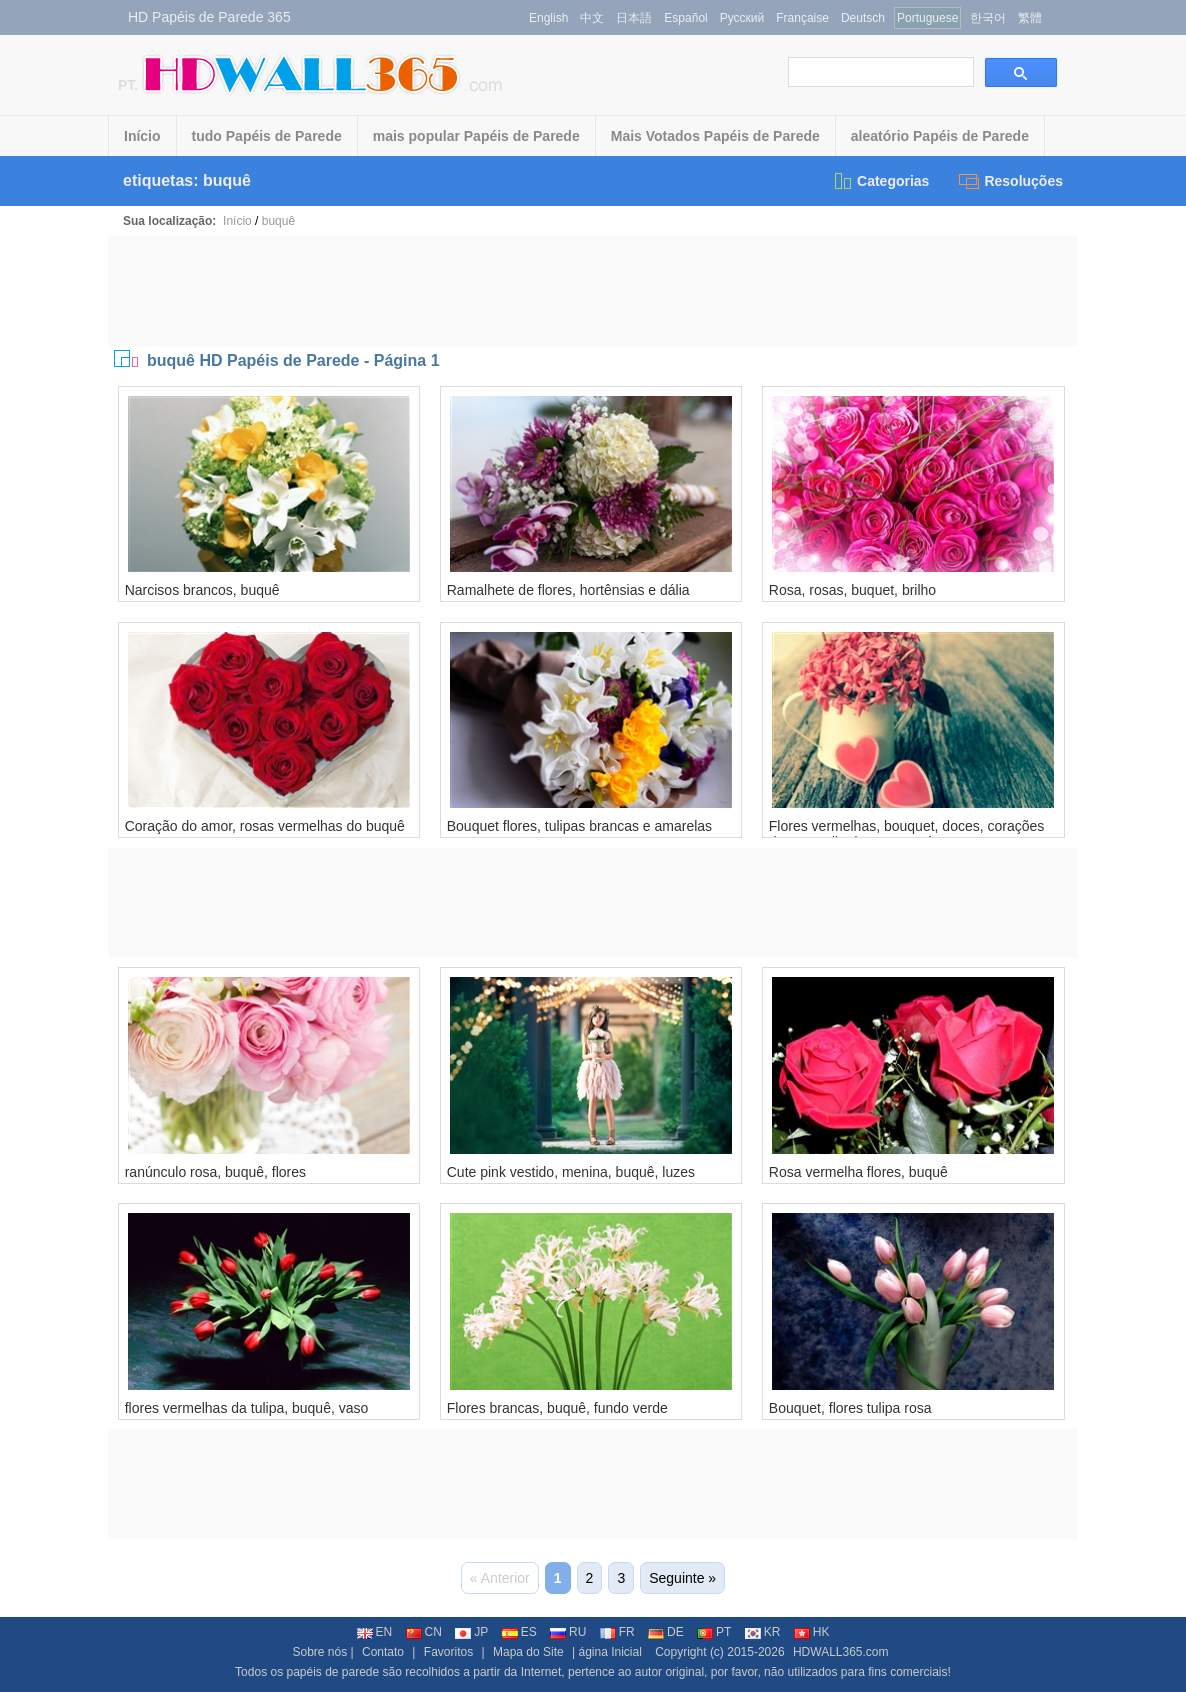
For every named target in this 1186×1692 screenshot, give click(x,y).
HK (812, 1632)
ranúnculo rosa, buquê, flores (215, 1172)
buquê (278, 221)
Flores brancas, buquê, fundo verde (557, 1408)
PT (714, 1632)
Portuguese (927, 18)
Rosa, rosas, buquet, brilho (852, 590)
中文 (592, 18)
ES (519, 1632)
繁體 (1030, 18)
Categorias (880, 181)
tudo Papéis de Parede (267, 136)
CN (424, 1632)
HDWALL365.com (841, 1652)
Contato (383, 1652)
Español (685, 18)
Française (802, 18)
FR (617, 1632)
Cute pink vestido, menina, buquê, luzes (571, 1172)
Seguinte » (682, 1578)
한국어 (988, 18)
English (548, 18)
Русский (742, 18)
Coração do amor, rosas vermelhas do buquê (265, 826)
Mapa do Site (528, 1652)
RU (568, 1632)
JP (471, 1632)
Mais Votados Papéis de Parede (715, 136)
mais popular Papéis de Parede (476, 136)
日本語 (634, 18)
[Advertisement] (593, 291)
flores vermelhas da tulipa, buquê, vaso (247, 1408)
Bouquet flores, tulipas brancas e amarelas (579, 826)
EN (375, 1632)
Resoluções (1011, 181)
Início (142, 136)
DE (666, 1632)
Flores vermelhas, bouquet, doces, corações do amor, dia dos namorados (906, 834)
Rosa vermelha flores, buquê (858, 1172)
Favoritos (448, 1652)
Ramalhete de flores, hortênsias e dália (568, 590)
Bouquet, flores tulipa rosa (850, 1408)
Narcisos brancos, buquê (202, 590)
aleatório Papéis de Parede (940, 136)
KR (763, 1632)
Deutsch (863, 18)
